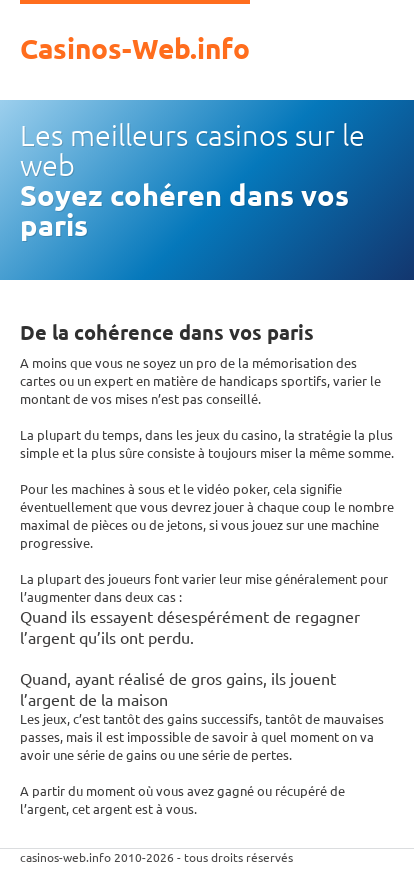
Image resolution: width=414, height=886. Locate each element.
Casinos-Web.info (135, 46)
